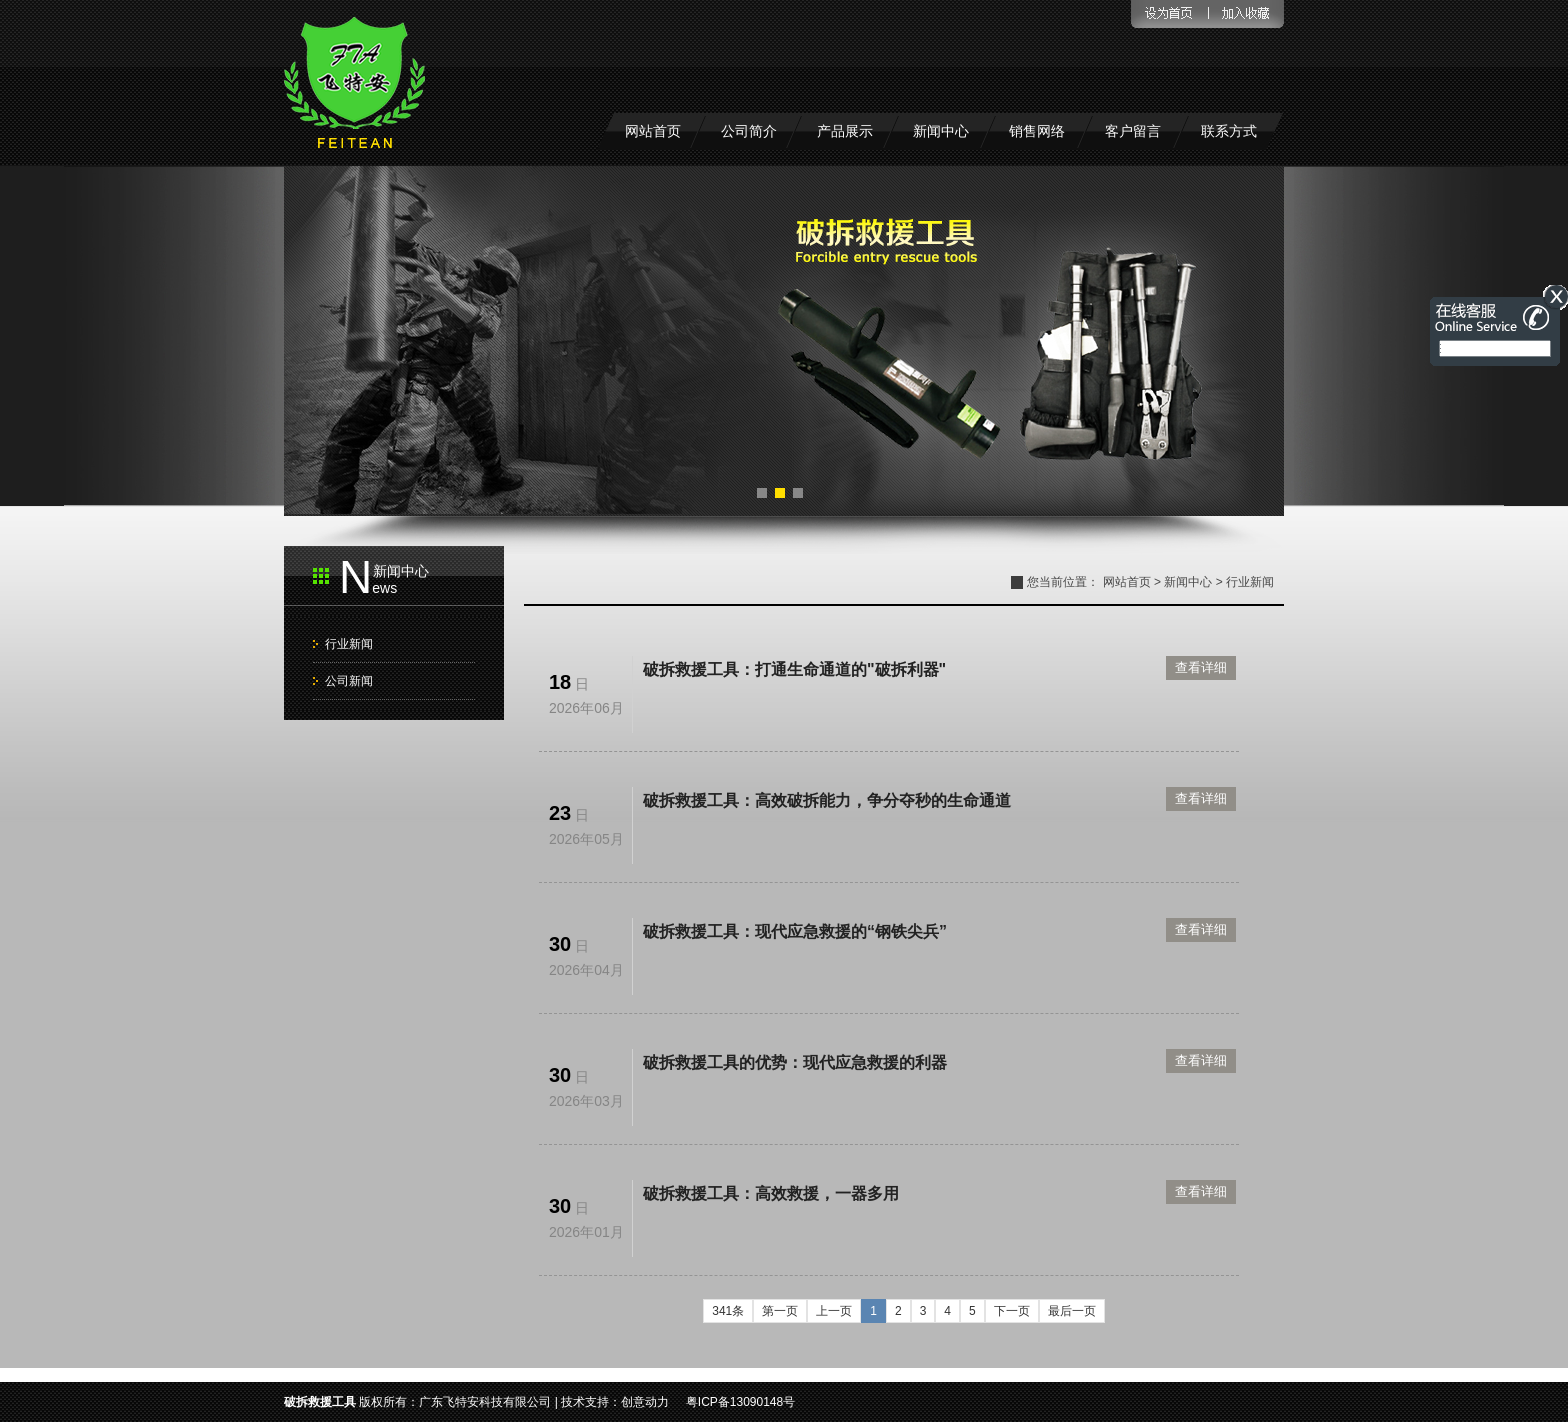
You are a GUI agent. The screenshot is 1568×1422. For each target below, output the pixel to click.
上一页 (834, 1311)
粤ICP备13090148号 (740, 1402)
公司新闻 (349, 681)
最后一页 (1072, 1311)
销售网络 (1037, 131)
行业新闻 (349, 644)
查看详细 (1201, 667)
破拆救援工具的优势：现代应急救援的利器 (795, 1062)
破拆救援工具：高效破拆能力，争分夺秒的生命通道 (827, 800)
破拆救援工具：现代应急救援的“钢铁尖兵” (795, 931)
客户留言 (1133, 131)
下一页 (1012, 1311)
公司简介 (749, 131)
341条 (728, 1311)
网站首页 (653, 131)
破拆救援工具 (320, 1402)
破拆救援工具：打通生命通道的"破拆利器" (794, 669)
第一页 (780, 1311)
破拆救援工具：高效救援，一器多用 (771, 1193)
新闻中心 (941, 131)
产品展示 (845, 131)
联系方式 (1229, 131)
